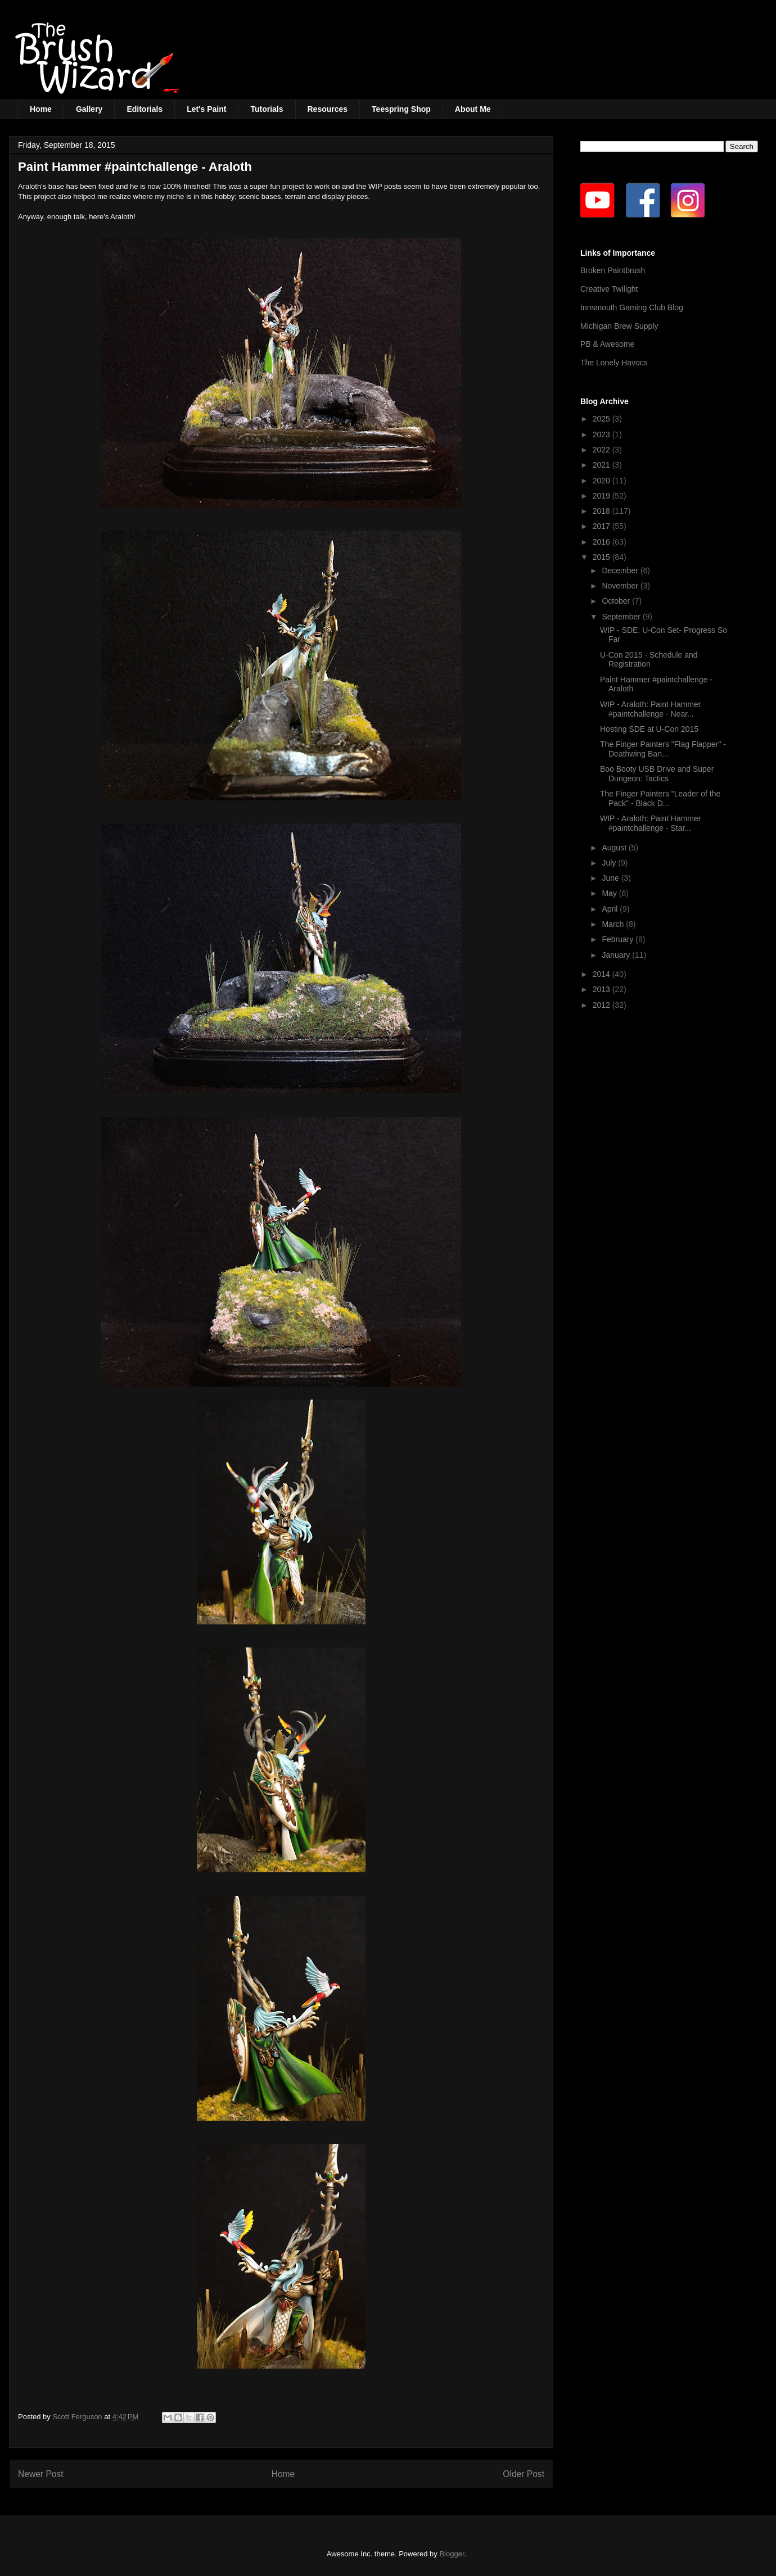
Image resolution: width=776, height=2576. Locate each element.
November (621, 585)
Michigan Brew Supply (619, 326)
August (615, 847)
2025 (602, 418)
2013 (602, 989)
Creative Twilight (609, 288)
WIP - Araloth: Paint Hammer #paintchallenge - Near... (650, 709)
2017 (602, 526)
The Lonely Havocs (614, 362)
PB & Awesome (607, 343)
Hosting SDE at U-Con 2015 (649, 729)
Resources (328, 109)
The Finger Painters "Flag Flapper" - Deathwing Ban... (663, 749)
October (617, 600)
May (610, 893)
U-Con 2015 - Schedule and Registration (649, 659)
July (610, 862)
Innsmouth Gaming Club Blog (631, 307)
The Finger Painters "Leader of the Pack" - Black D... (660, 798)
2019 (602, 495)
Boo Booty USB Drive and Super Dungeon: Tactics (657, 773)
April (611, 908)
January (617, 954)
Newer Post (41, 2474)
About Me (473, 109)
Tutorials (266, 109)
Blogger (451, 2554)
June (611, 877)
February (618, 939)
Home (41, 109)
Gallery (89, 109)
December (621, 570)
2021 (602, 464)
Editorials (145, 109)
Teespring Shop (401, 109)
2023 (602, 434)
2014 (602, 974)
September (622, 616)
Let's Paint (206, 109)
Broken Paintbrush (612, 270)
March (614, 924)
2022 (602, 449)
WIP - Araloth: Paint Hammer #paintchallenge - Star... (650, 823)
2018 (602, 510)
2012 (602, 1004)
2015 (602, 557)
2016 (602, 541)
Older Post (523, 2474)
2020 (602, 480)
